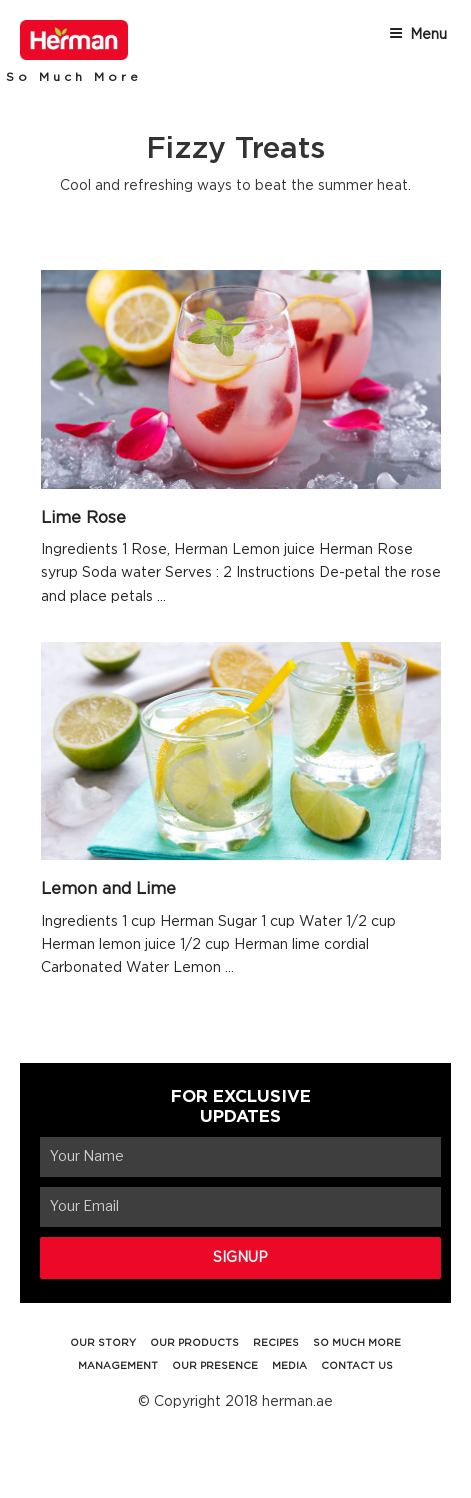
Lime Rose (83, 518)
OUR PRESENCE (215, 1366)
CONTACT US (357, 1366)
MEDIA (289, 1366)
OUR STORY (103, 1343)
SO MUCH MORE (357, 1343)
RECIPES (276, 1343)
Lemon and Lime (108, 889)
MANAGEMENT (118, 1366)
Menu (418, 34)
